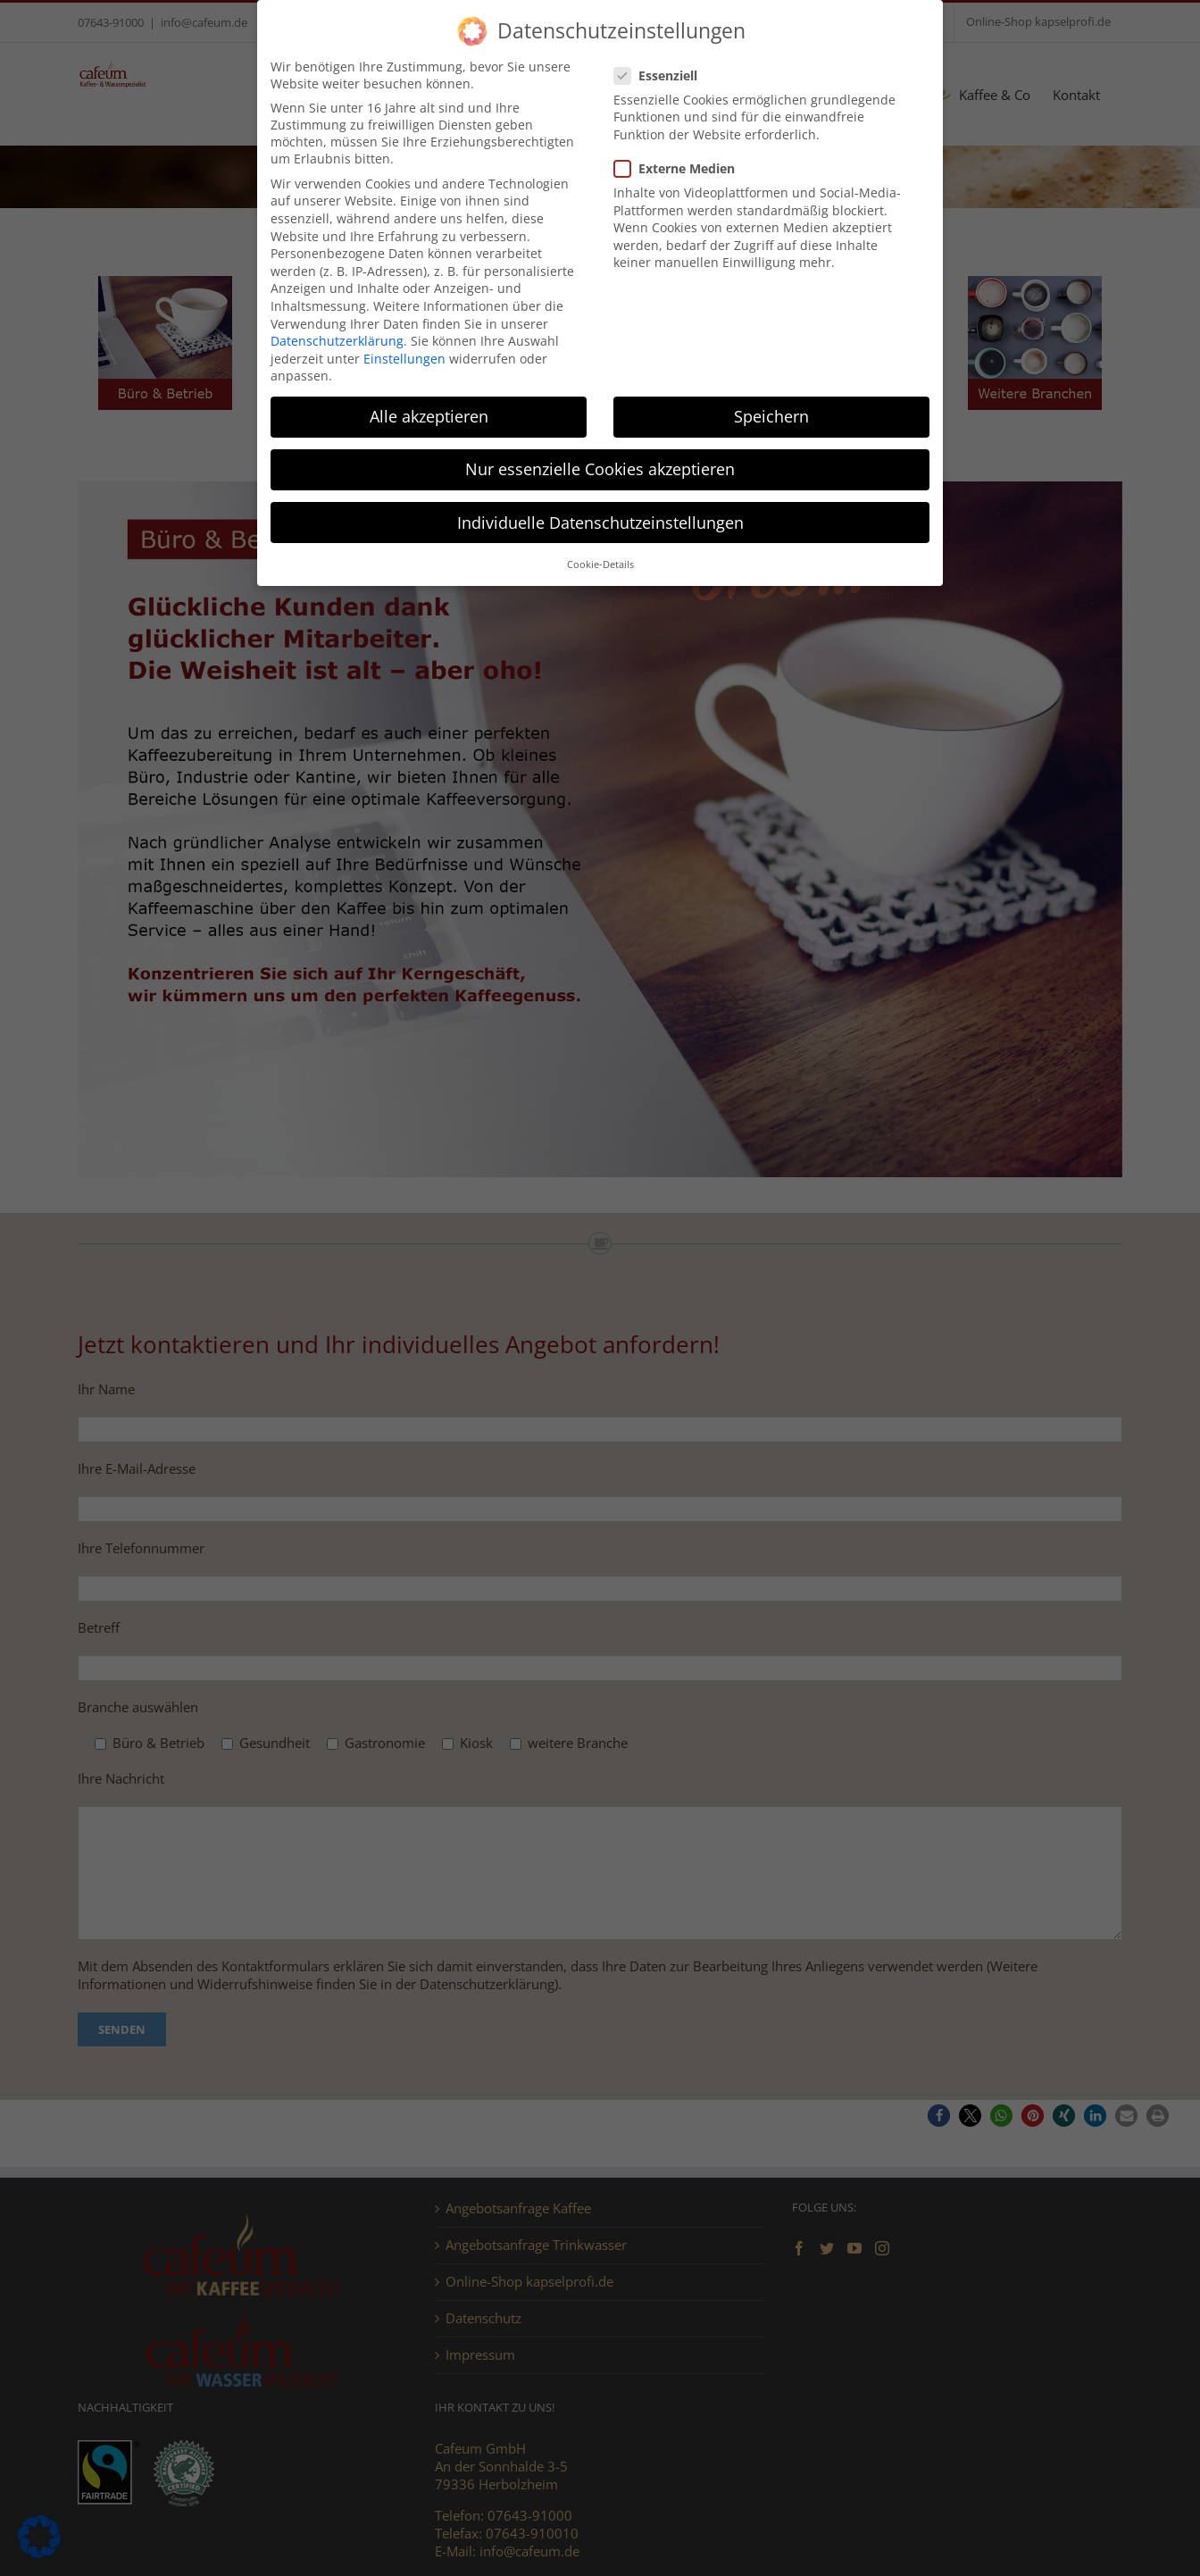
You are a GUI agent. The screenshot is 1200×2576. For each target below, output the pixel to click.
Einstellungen (404, 358)
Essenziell (662, 75)
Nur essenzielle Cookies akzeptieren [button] (600, 469)
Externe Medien (681, 168)
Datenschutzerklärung (337, 340)
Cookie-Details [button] (600, 564)
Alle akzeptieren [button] (429, 416)
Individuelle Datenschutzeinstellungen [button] (600, 522)
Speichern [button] (771, 416)
